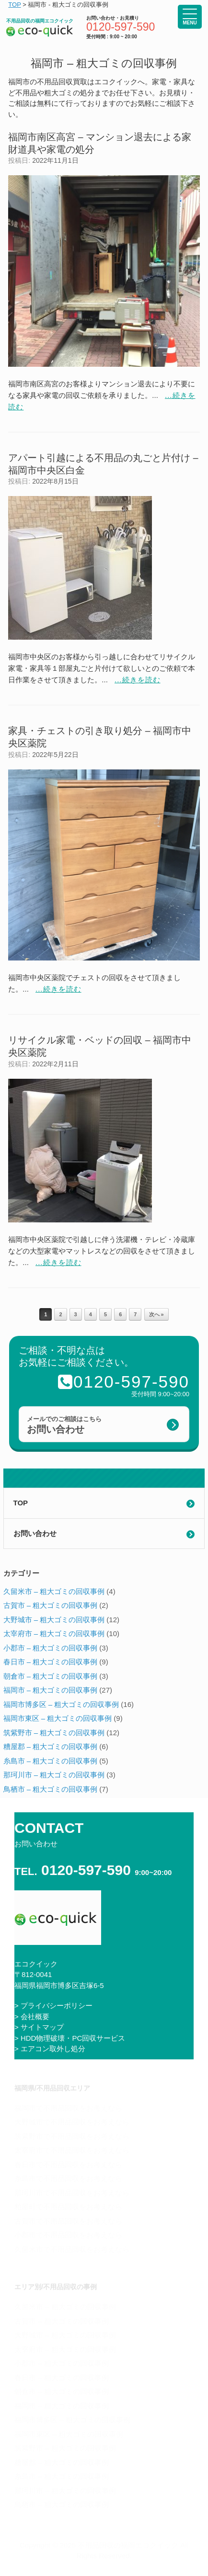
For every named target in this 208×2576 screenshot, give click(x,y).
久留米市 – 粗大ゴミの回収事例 (54, 1591)
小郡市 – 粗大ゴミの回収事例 (50, 1648)
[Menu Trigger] (190, 17)
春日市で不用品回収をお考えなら (68, 2164)
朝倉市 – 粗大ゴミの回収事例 (50, 1676)
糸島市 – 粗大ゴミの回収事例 (50, 1761)
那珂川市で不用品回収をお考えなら (71, 2193)
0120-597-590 (120, 27)
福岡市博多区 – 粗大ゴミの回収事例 (61, 1704)
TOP (20, 1503)
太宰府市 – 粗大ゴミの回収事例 (54, 1633)
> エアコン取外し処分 (49, 2049)
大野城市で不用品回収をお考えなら (71, 2122)
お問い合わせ (35, 1533)
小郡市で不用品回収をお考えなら (68, 2235)
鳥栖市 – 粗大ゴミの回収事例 (50, 1789)
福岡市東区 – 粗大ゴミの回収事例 (57, 1718)
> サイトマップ (39, 2027)
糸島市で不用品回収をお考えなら (68, 2178)
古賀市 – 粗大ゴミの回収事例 (50, 1605)
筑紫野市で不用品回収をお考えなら (71, 2136)
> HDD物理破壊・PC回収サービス (69, 2038)
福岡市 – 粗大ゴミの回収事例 (50, 1690)
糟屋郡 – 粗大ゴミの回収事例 (50, 1746)
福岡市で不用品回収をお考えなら (68, 2108)
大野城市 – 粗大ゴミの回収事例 (54, 1620)
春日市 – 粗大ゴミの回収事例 (50, 1662)
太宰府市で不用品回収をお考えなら (71, 2150)
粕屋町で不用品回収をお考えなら (68, 2207)
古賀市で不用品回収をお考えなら (68, 2221)
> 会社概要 (31, 2016)
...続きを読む (138, 680)
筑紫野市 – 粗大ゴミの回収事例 (54, 1733)
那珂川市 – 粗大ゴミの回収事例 (54, 1775)
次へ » (156, 1314)
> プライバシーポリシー (53, 2005)
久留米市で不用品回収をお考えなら (71, 2249)
